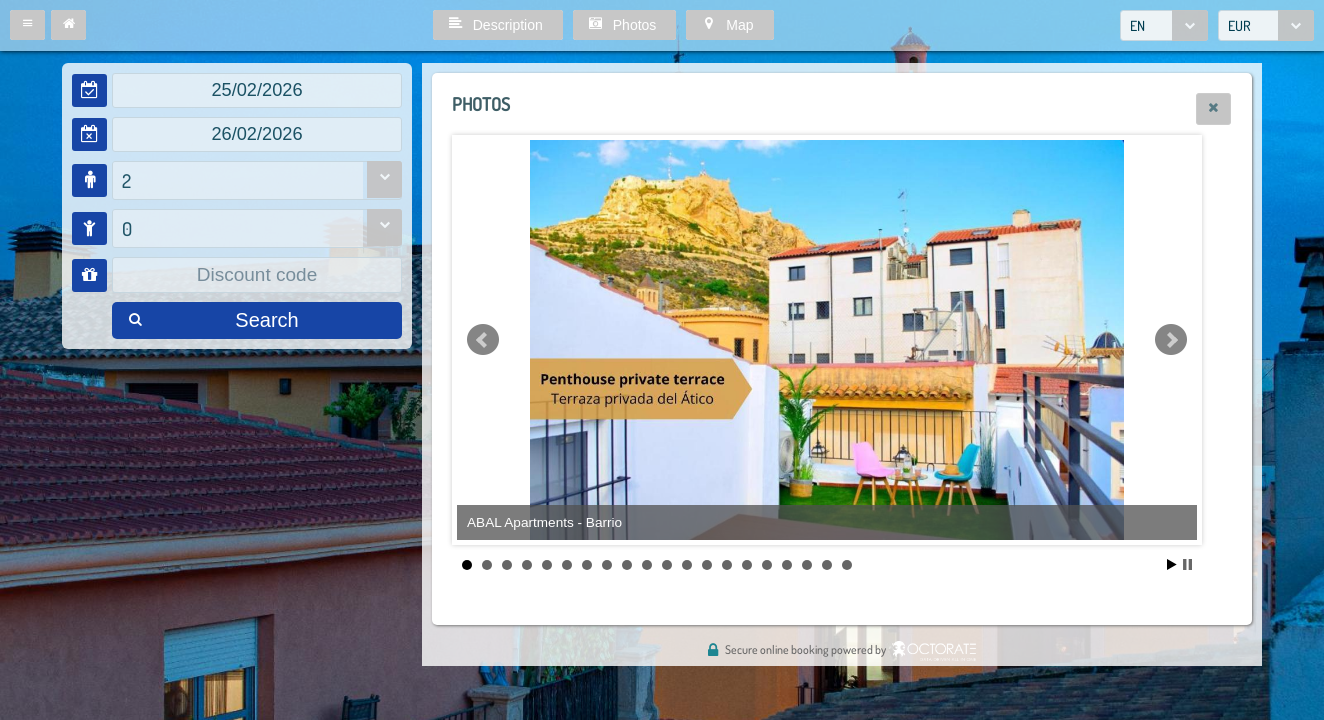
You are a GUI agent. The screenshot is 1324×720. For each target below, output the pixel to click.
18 (807, 565)
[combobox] (1164, 25)
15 (747, 565)
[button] (27, 25)
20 (847, 565)
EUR (1239, 25)
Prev (483, 340)
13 (707, 565)
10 (647, 565)
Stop (1187, 564)
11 (667, 565)
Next (1171, 340)
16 (767, 565)
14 (727, 565)
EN (1137, 25)
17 (787, 565)
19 (827, 565)
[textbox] (257, 91)
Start (1172, 564)
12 (687, 565)
